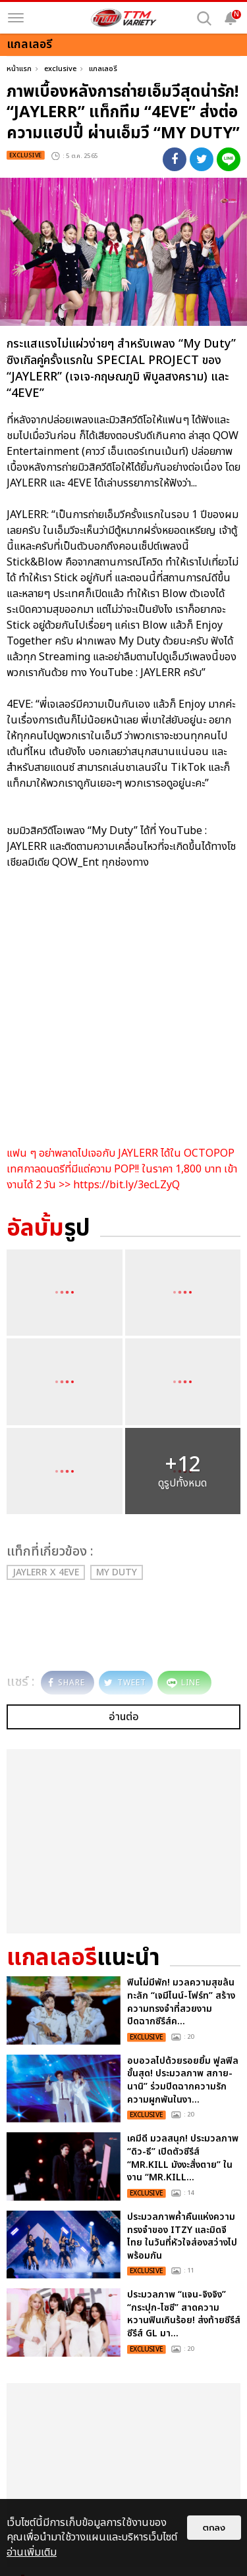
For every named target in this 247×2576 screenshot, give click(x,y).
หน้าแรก (19, 69)
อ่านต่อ (124, 1717)
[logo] (124, 18)
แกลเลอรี (103, 69)
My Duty (116, 1572)
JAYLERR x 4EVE (46, 1572)
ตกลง (214, 2528)
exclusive (60, 69)
